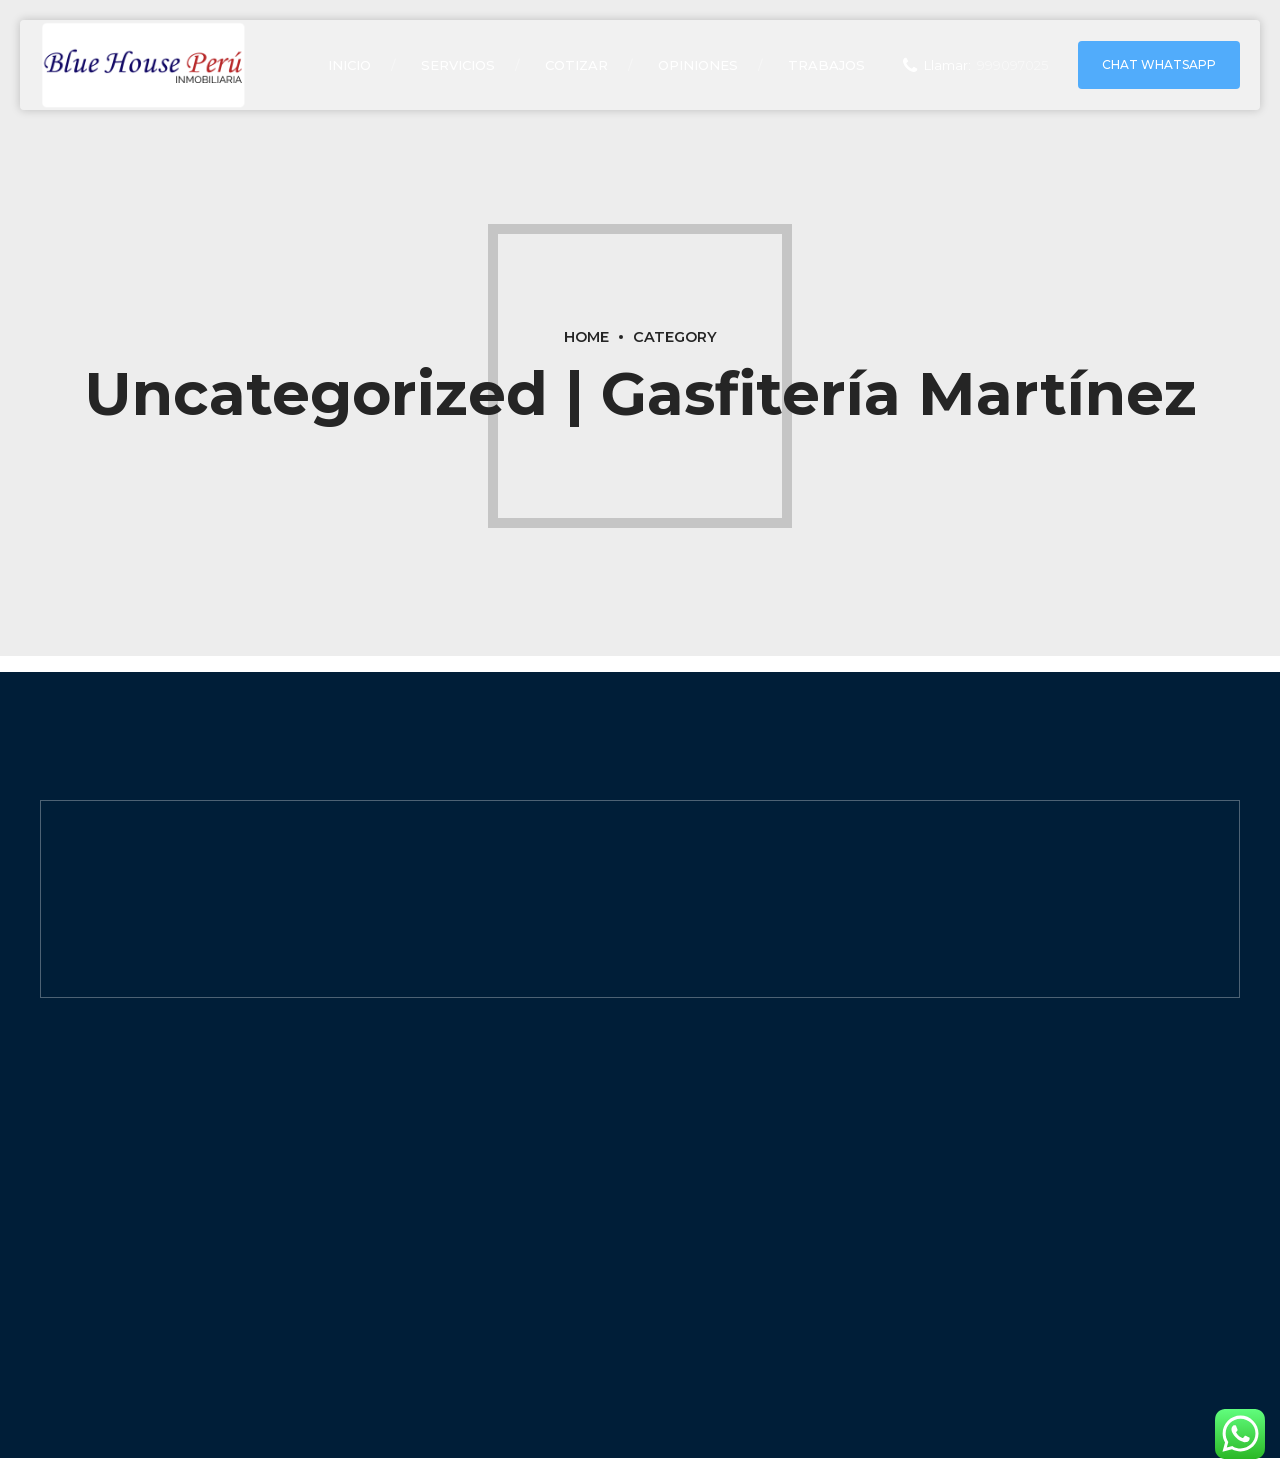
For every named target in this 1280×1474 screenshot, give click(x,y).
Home (586, 337)
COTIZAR (576, 65)
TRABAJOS (826, 65)
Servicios (458, 65)
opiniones (698, 65)
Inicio (349, 65)
